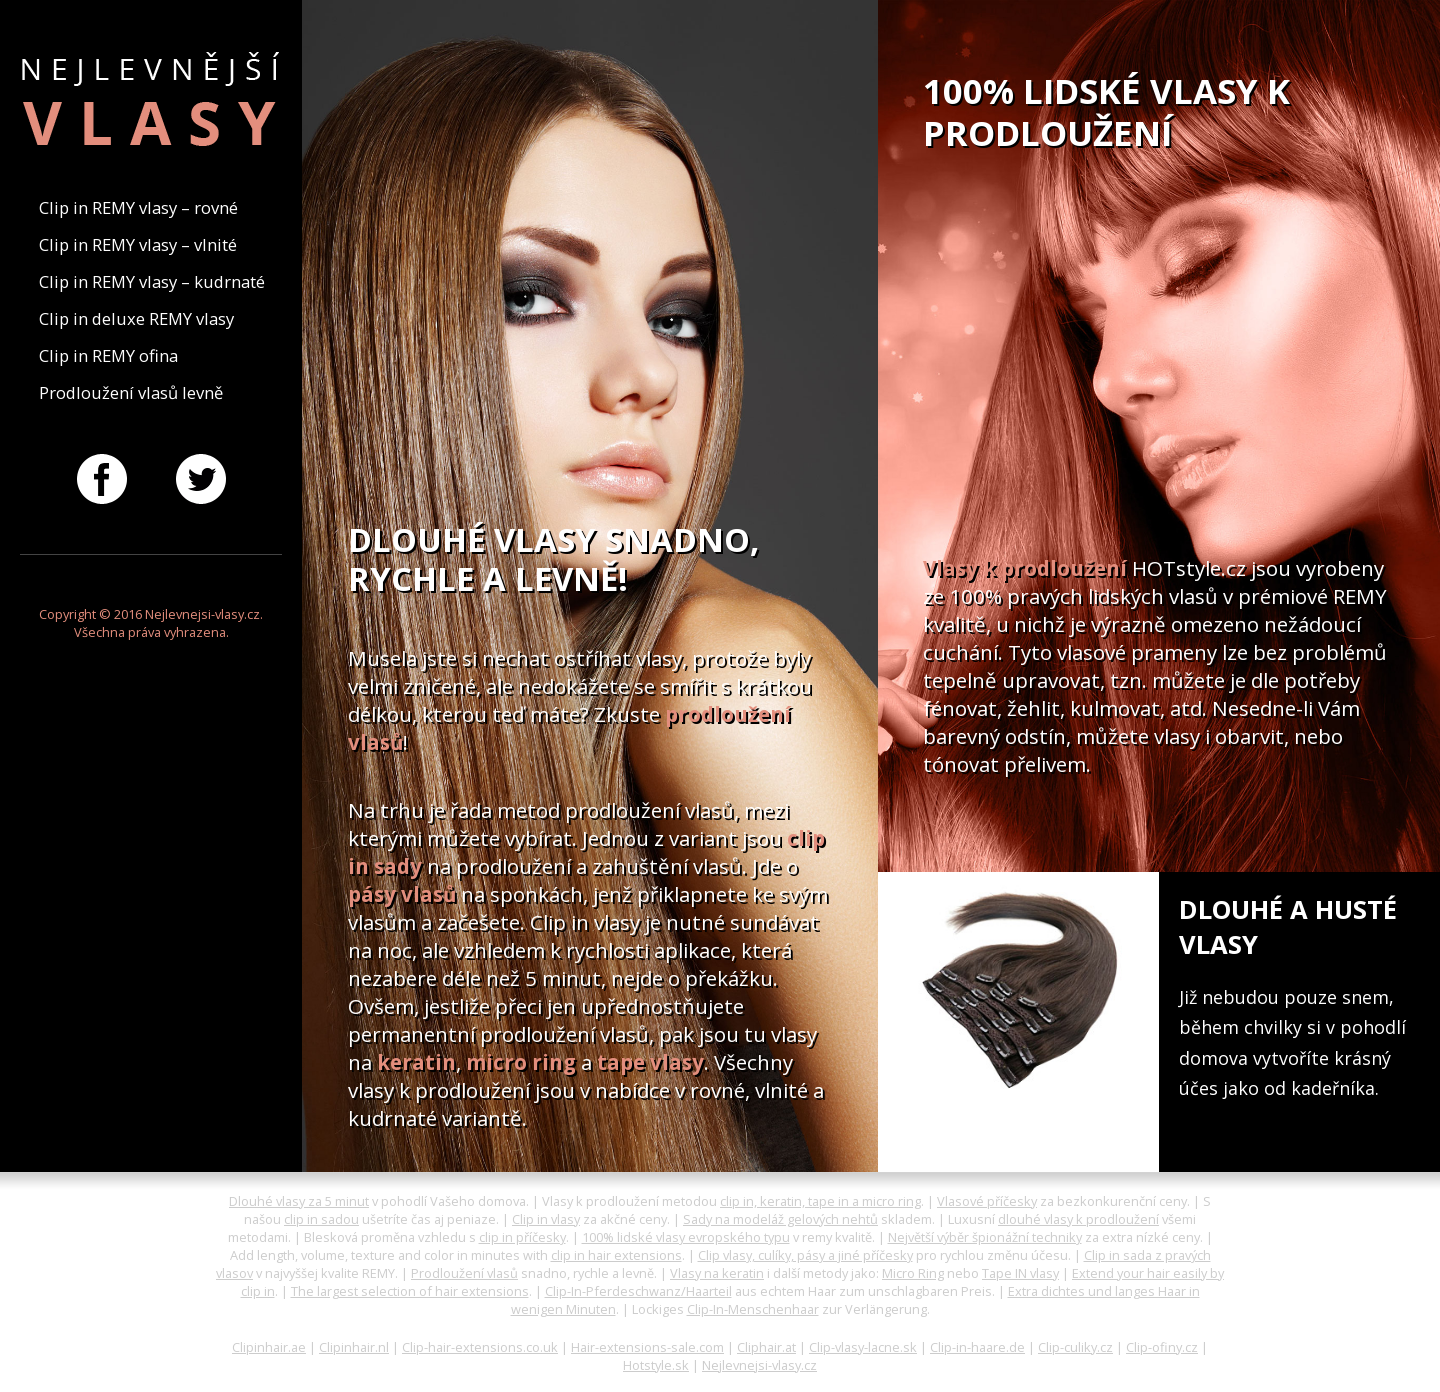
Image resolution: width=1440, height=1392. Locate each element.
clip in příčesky (522, 1237)
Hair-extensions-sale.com (647, 1347)
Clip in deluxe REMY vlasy (136, 318)
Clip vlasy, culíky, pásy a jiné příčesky (805, 1255)
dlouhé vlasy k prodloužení (1078, 1219)
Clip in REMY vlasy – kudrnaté (152, 281)
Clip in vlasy (546, 1219)
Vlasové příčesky (987, 1201)
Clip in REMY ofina (108, 355)
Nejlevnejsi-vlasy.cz (759, 1365)
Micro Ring (913, 1273)
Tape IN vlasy (1020, 1273)
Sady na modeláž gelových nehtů (780, 1219)
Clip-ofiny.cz (1162, 1347)
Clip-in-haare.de (977, 1347)
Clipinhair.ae (269, 1347)
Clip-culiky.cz (1075, 1347)
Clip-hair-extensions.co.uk (480, 1347)
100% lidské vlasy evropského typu (686, 1237)
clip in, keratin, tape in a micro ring (820, 1201)
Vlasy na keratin (717, 1273)
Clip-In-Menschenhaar (753, 1309)
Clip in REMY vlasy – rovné (138, 207)
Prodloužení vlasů (464, 1273)
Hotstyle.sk (656, 1365)
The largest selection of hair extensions (410, 1291)
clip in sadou (321, 1219)
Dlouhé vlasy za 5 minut (299, 1201)
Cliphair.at (766, 1347)
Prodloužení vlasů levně (131, 392)
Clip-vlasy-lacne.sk (863, 1347)
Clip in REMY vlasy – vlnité (138, 244)
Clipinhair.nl (354, 1347)
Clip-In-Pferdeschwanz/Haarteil (638, 1291)
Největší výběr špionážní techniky (985, 1237)
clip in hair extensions (616, 1255)
